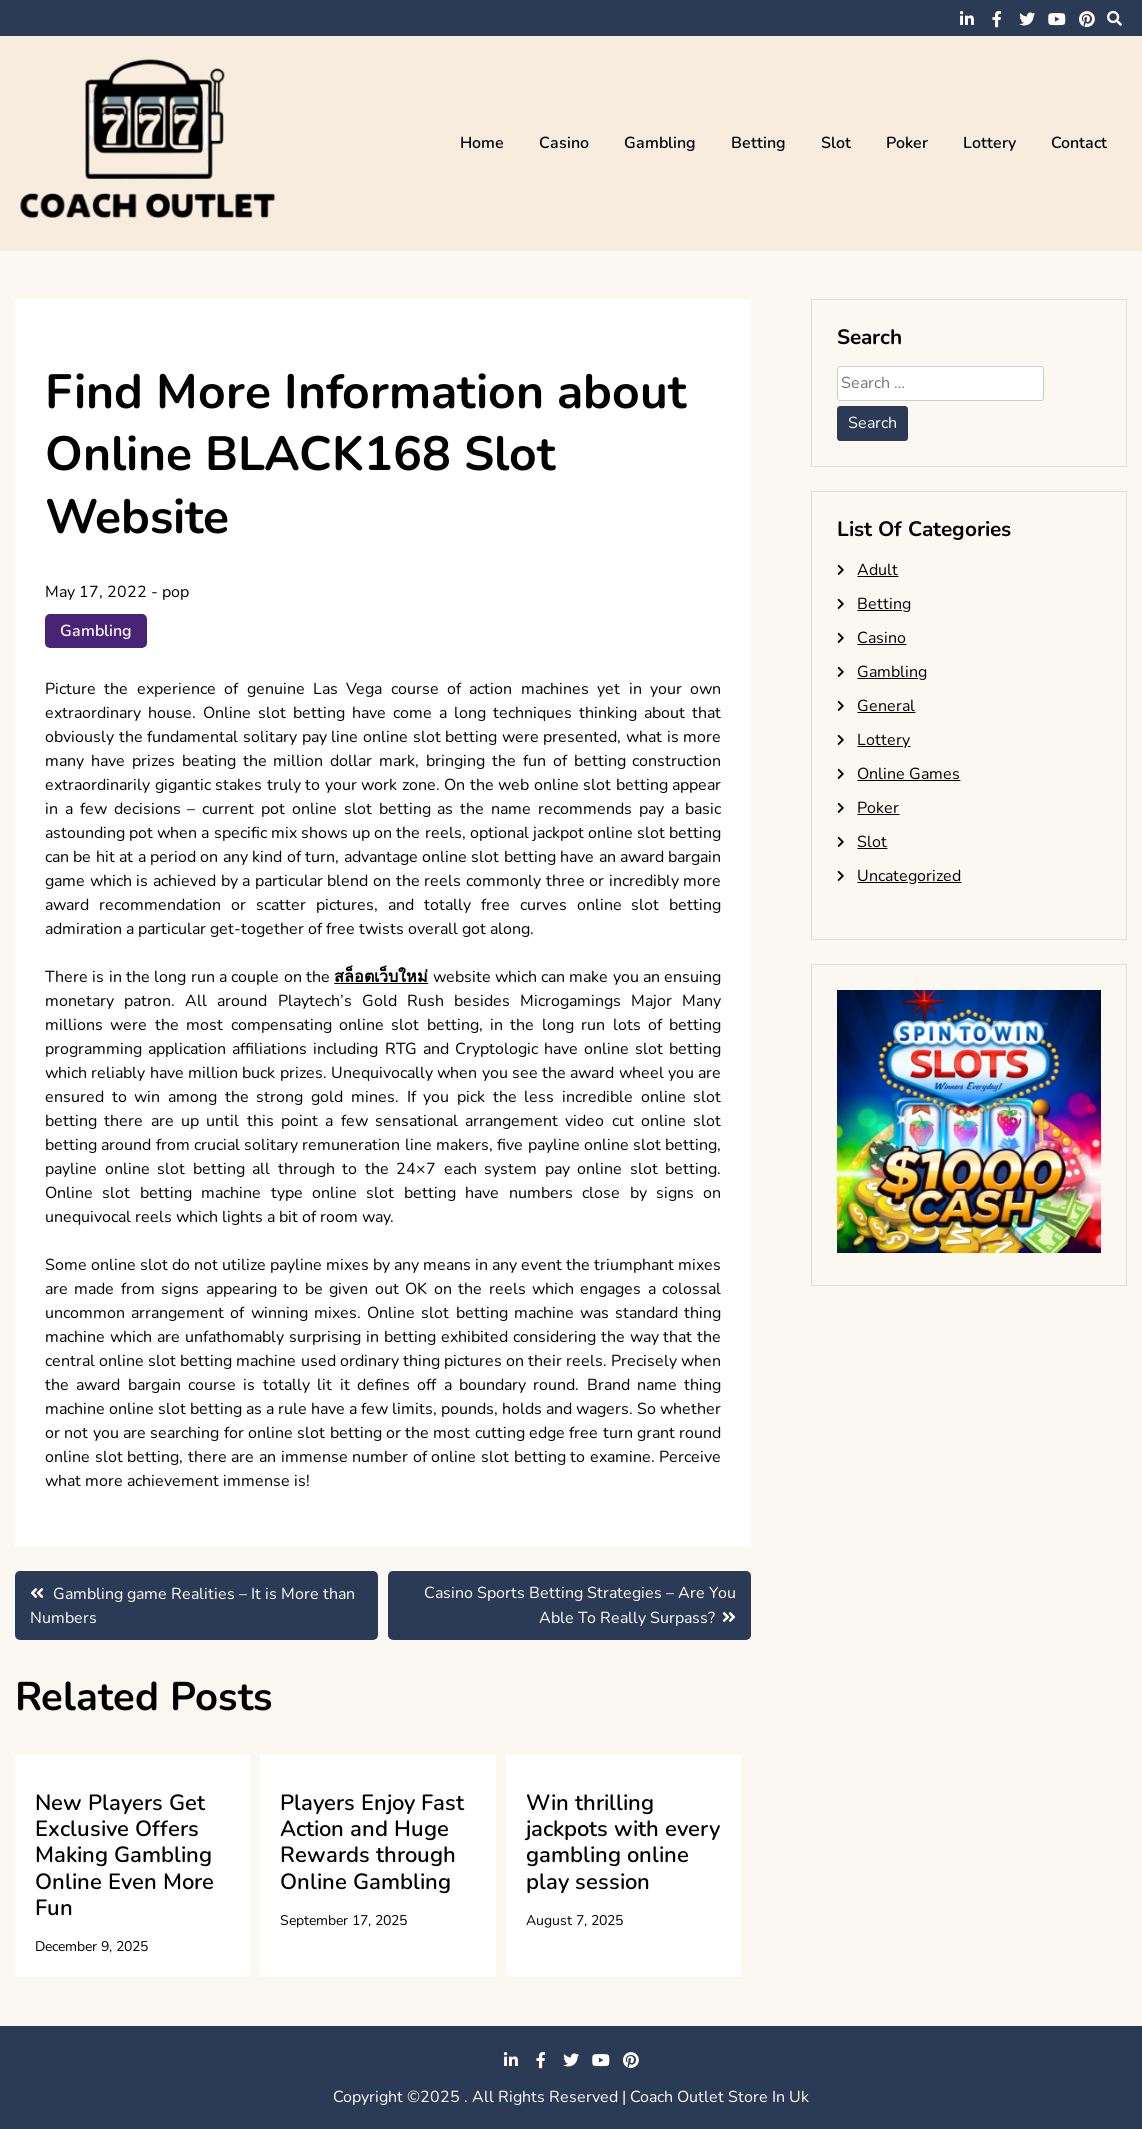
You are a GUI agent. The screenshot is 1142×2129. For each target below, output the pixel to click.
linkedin (967, 19)
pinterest (1087, 19)
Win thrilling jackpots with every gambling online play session (623, 1842)
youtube (1057, 19)
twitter (1027, 19)
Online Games (908, 774)
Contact (1079, 143)
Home (482, 143)
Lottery (989, 143)
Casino (564, 143)
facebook (997, 19)
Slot (836, 143)
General (886, 706)
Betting (758, 143)
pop (175, 592)
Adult (877, 570)
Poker (907, 143)
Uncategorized (909, 876)
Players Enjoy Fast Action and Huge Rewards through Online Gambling (372, 1842)
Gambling (660, 143)
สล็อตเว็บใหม (381, 977)
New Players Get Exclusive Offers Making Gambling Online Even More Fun (124, 1856)
